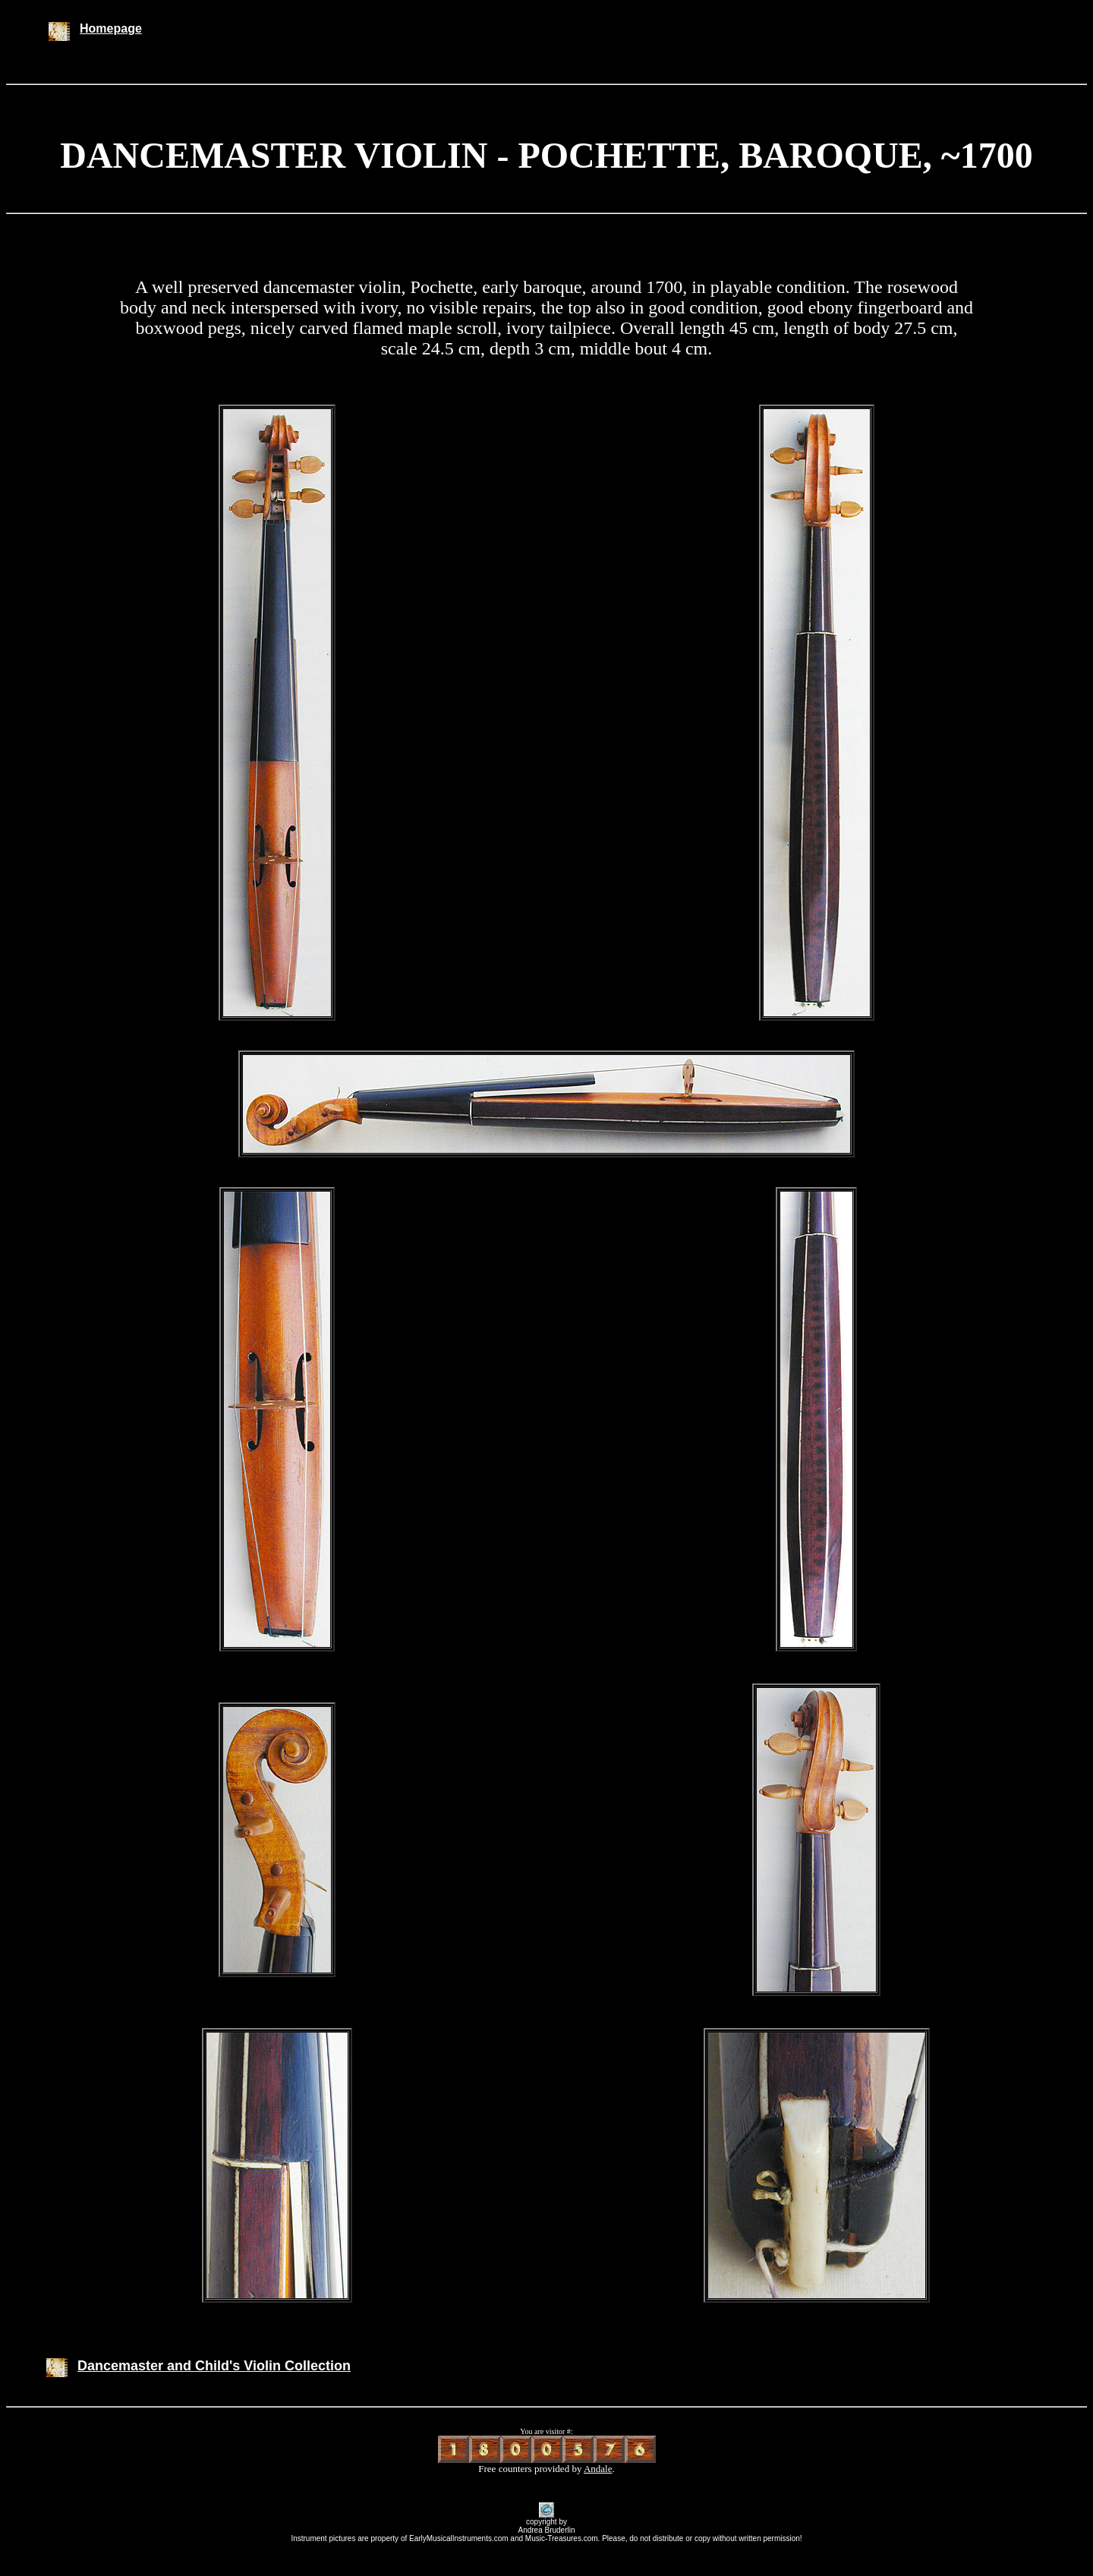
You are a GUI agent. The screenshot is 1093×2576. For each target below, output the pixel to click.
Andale (598, 2468)
